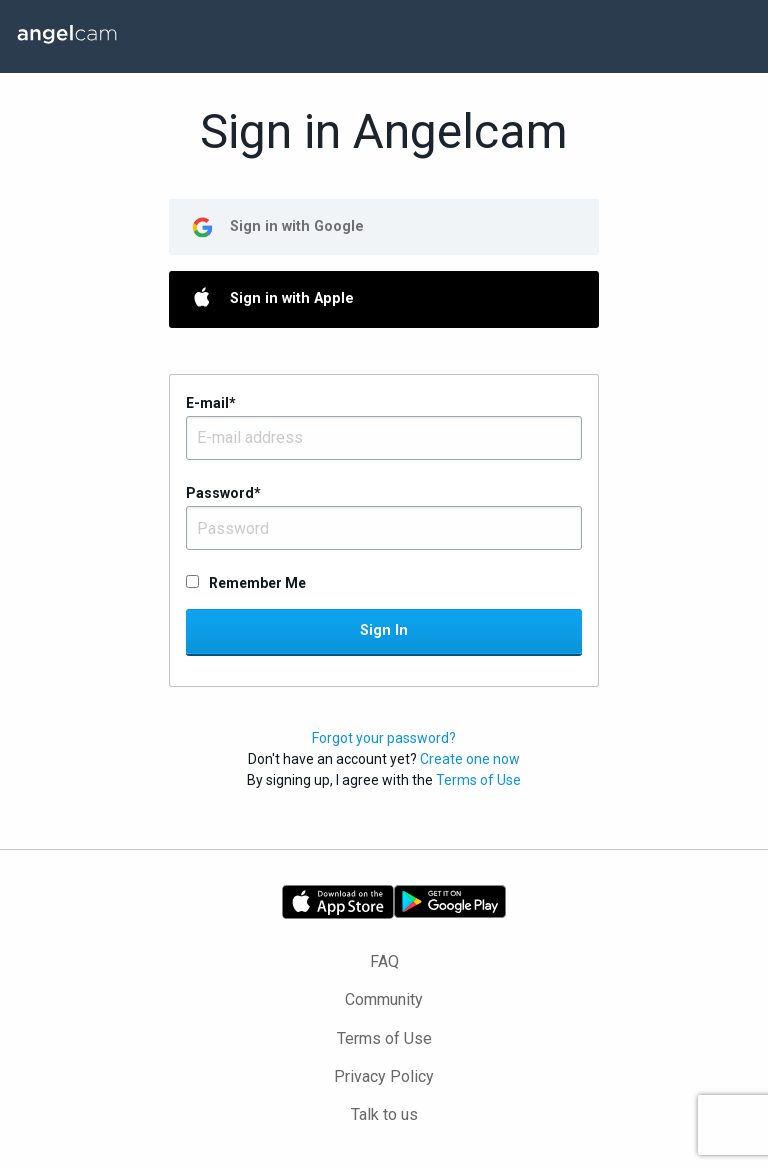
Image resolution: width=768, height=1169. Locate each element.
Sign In (384, 630)
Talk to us (384, 1114)
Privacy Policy (384, 1076)
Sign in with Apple (292, 298)
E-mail (211, 403)
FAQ (384, 961)
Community (384, 999)
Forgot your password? (384, 738)
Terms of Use (478, 780)
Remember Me (257, 583)
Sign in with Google (297, 226)
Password (223, 493)
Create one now (470, 759)
